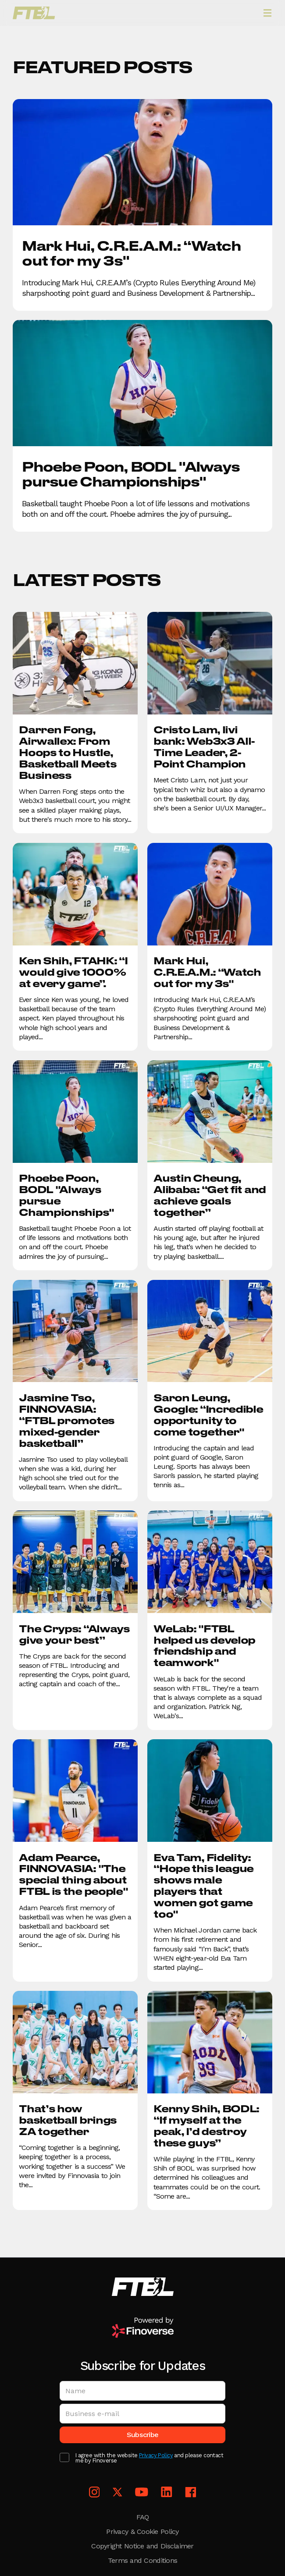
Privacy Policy (156, 2456)
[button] (267, 13)
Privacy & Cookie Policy (142, 2531)
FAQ (142, 2517)
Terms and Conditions (142, 2560)
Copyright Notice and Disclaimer (142, 2546)
